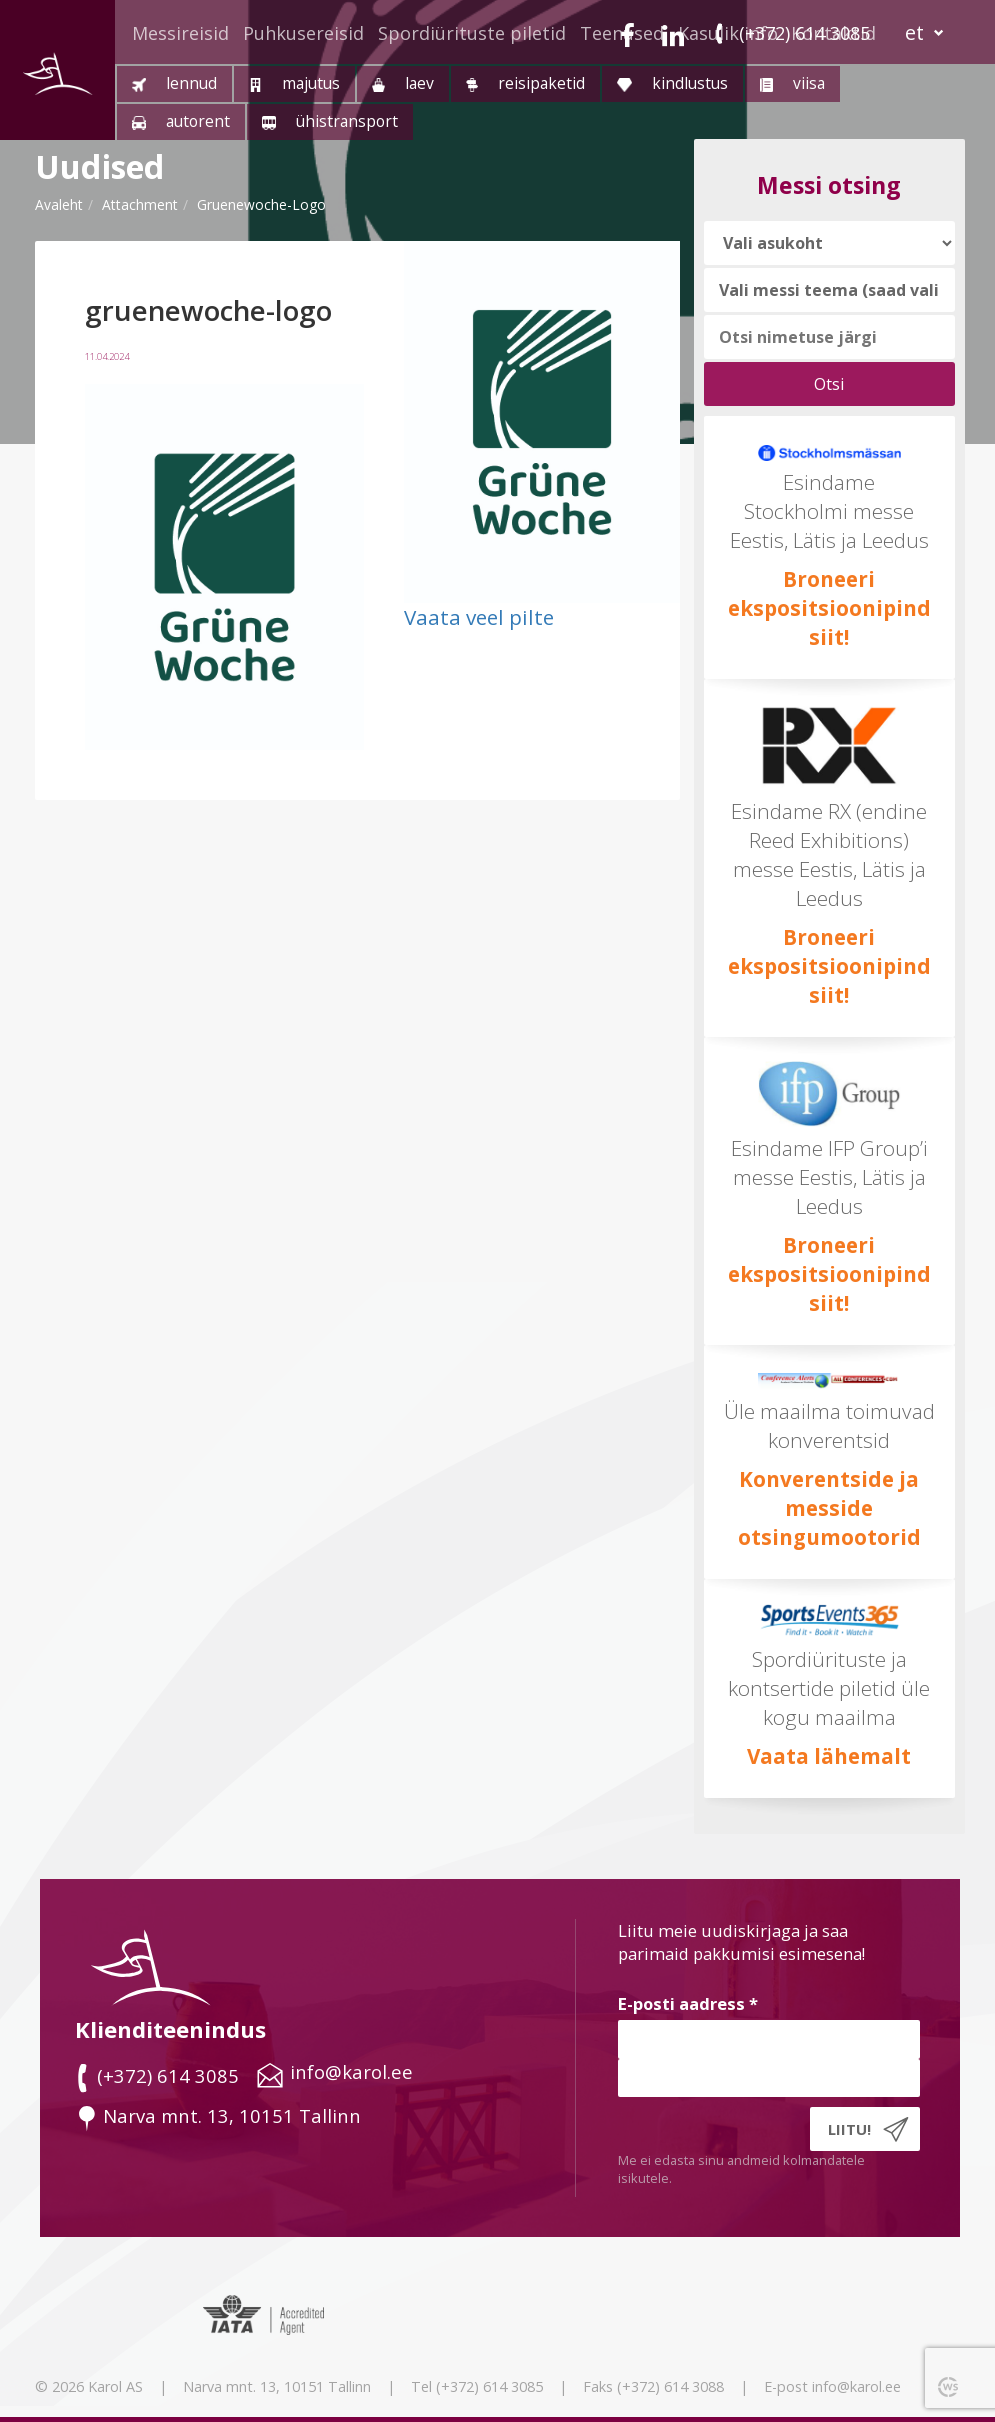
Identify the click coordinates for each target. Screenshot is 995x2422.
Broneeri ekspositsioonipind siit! (829, 608)
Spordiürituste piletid (472, 33)
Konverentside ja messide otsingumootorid (829, 1508)
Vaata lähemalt (829, 1756)
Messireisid (180, 33)
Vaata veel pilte (479, 617)
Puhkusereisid (303, 33)
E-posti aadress (688, 2003)
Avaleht (59, 204)
